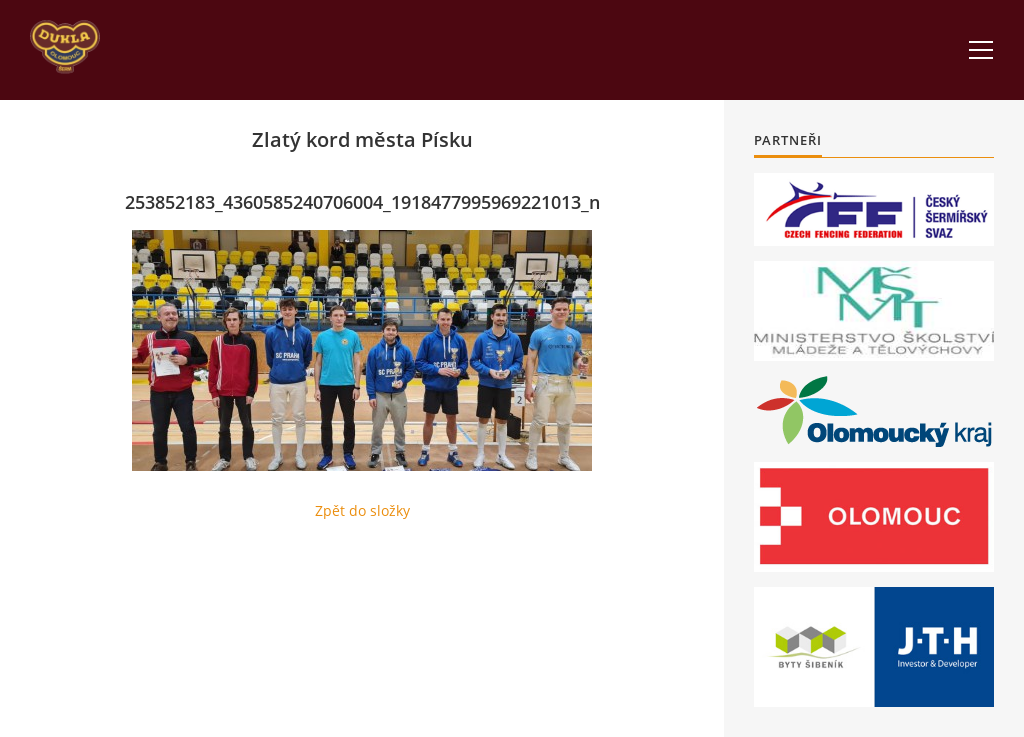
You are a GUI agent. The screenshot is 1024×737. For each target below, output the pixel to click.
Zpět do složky (362, 510)
